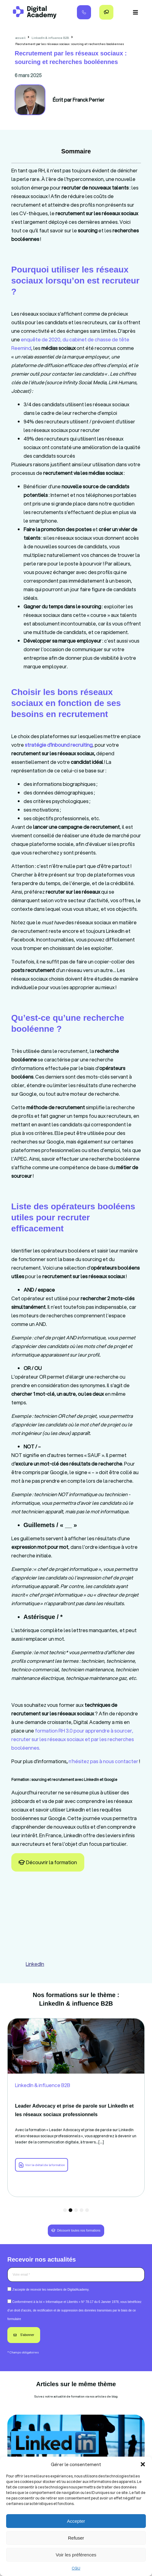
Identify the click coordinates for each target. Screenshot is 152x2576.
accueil (20, 38)
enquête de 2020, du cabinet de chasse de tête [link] (75, 339)
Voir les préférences (76, 2554)
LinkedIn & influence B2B (50, 38)
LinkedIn (35, 1963)
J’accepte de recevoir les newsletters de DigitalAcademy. (50, 2289)
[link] (59, 744)
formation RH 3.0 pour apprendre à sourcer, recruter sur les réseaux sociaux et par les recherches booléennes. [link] (72, 1739)
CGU (76, 2568)
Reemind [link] (21, 347)
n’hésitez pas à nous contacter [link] (103, 1761)
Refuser (76, 2537)
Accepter (76, 2521)
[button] (143, 2464)
